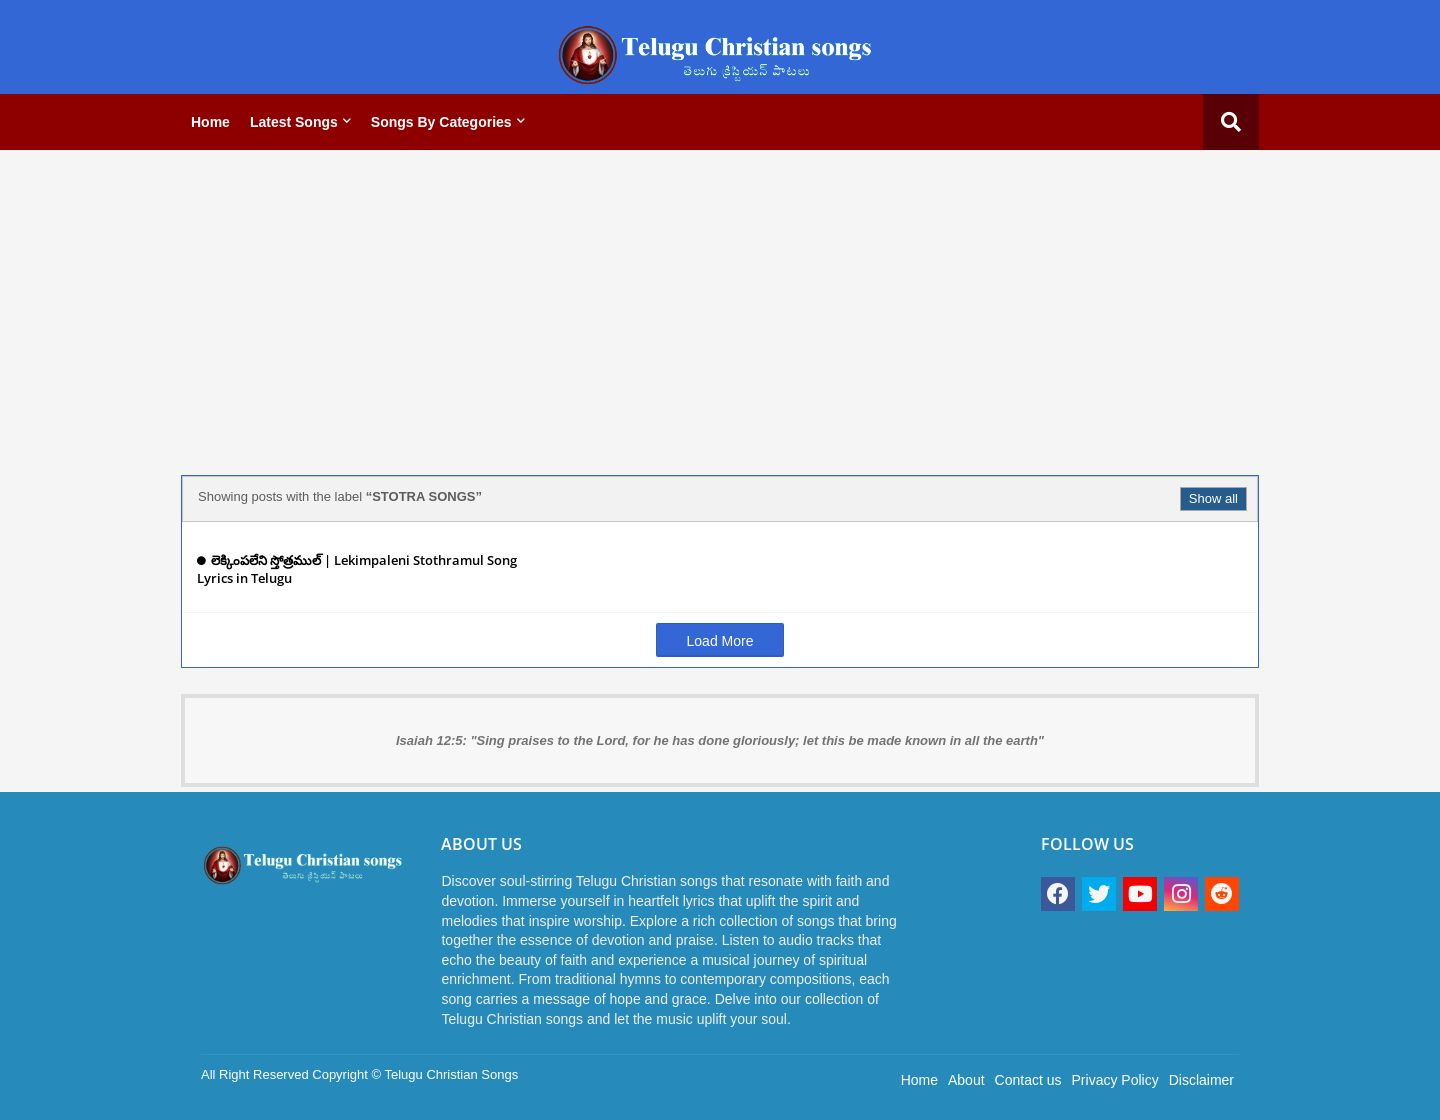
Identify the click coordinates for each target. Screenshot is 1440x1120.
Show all (1213, 498)
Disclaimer (1201, 1080)
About (966, 1080)
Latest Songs (294, 122)
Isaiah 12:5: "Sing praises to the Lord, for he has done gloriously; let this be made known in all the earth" (720, 740)
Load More (720, 641)
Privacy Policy (1115, 1080)
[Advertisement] (720, 305)
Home (210, 122)
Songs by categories (441, 122)
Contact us (1028, 1080)
